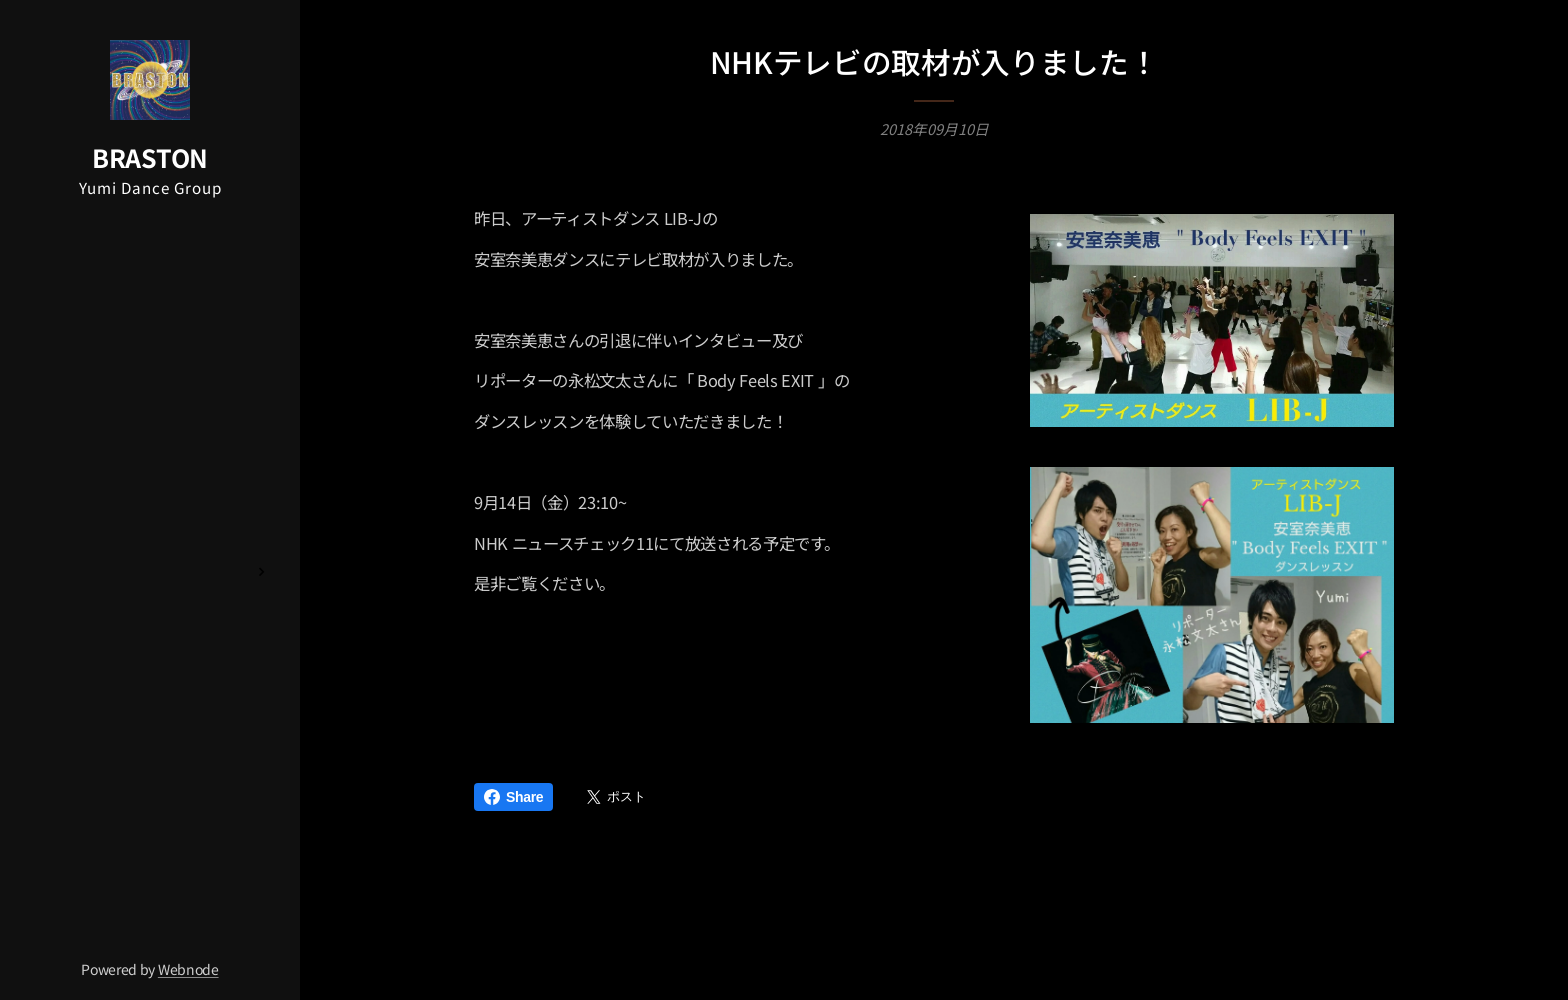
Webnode (188, 969)
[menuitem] (150, 401)
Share (513, 797)
